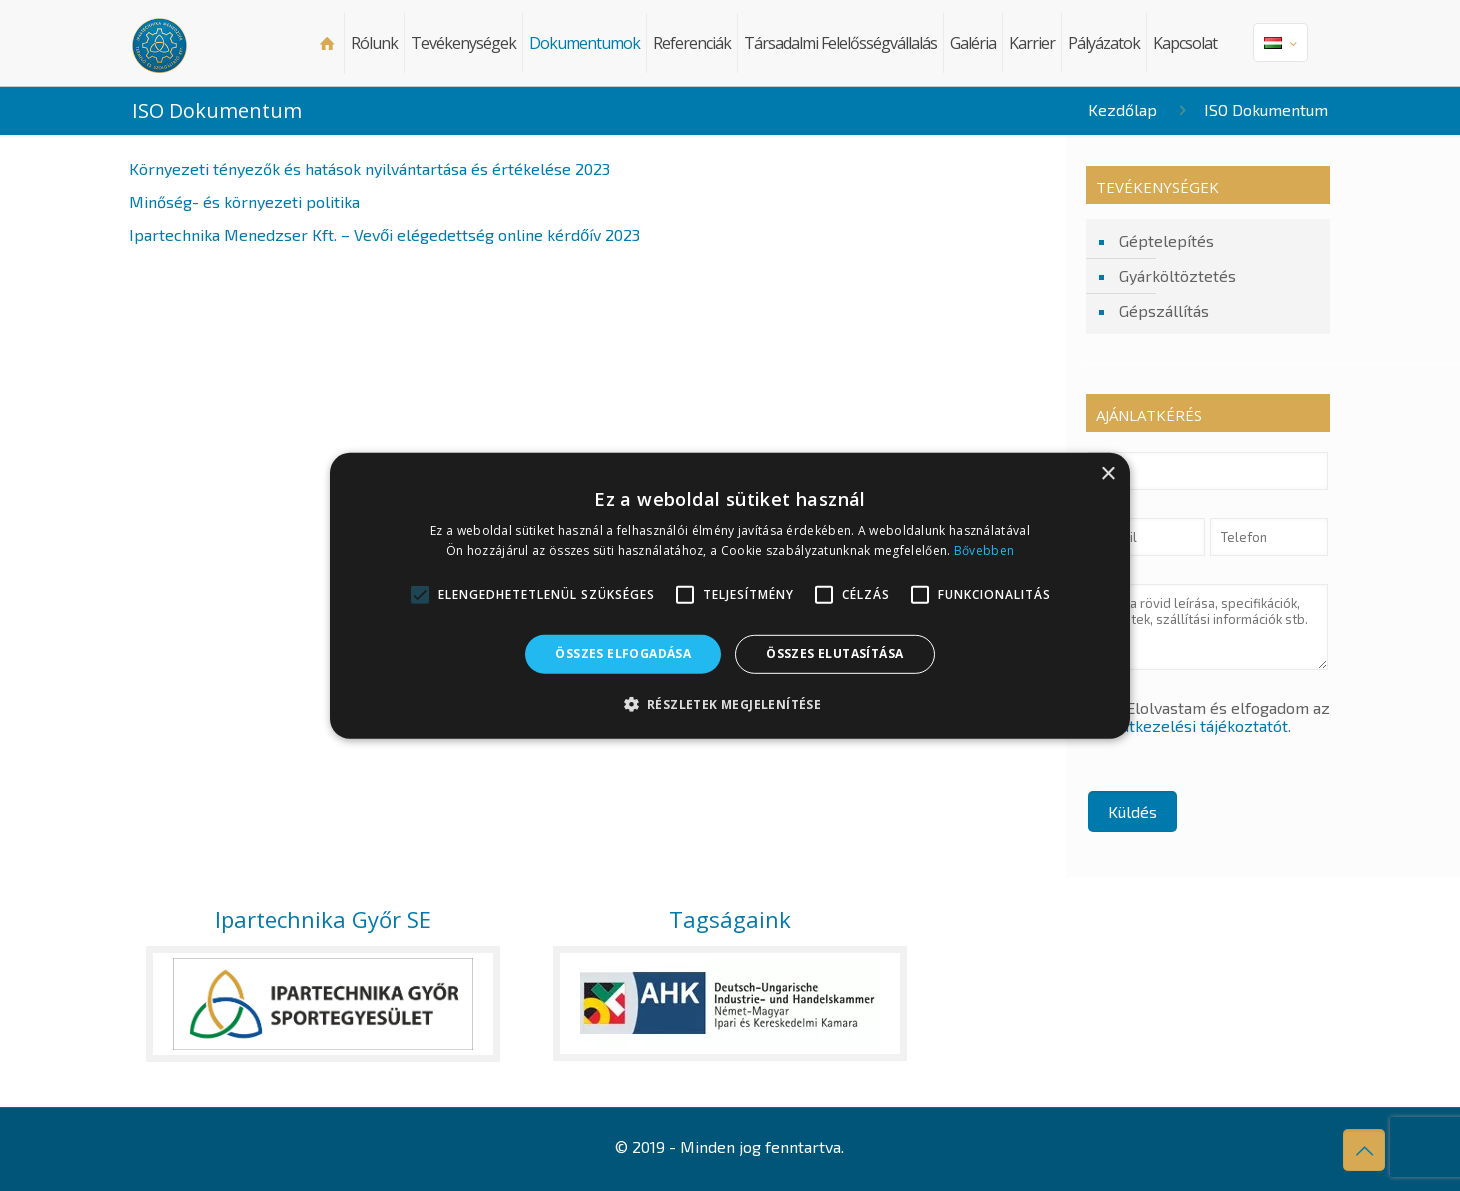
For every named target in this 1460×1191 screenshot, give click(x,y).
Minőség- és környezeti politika (244, 201)
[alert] (730, 595)
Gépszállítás (1164, 310)
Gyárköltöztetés (1177, 275)
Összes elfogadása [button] (623, 653)
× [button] (1107, 473)
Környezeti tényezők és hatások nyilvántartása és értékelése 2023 (369, 168)
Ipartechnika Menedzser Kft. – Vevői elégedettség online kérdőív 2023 (384, 234)
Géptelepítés (1166, 240)
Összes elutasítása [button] (834, 653)
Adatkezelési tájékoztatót (1195, 725)
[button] (730, 704)
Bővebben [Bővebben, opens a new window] (984, 550)
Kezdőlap (1122, 109)
